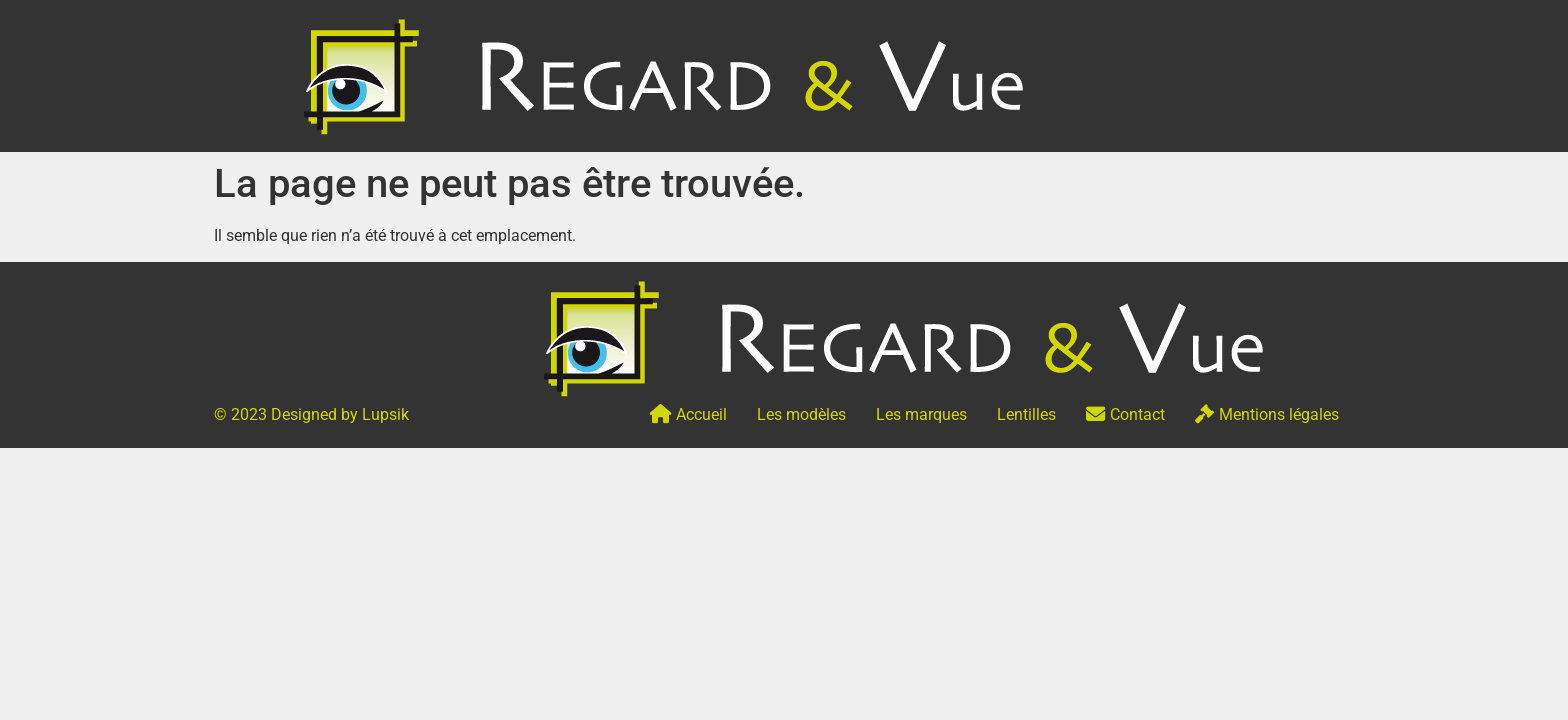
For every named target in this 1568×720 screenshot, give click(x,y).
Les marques (921, 414)
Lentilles (1026, 414)
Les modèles (801, 414)
